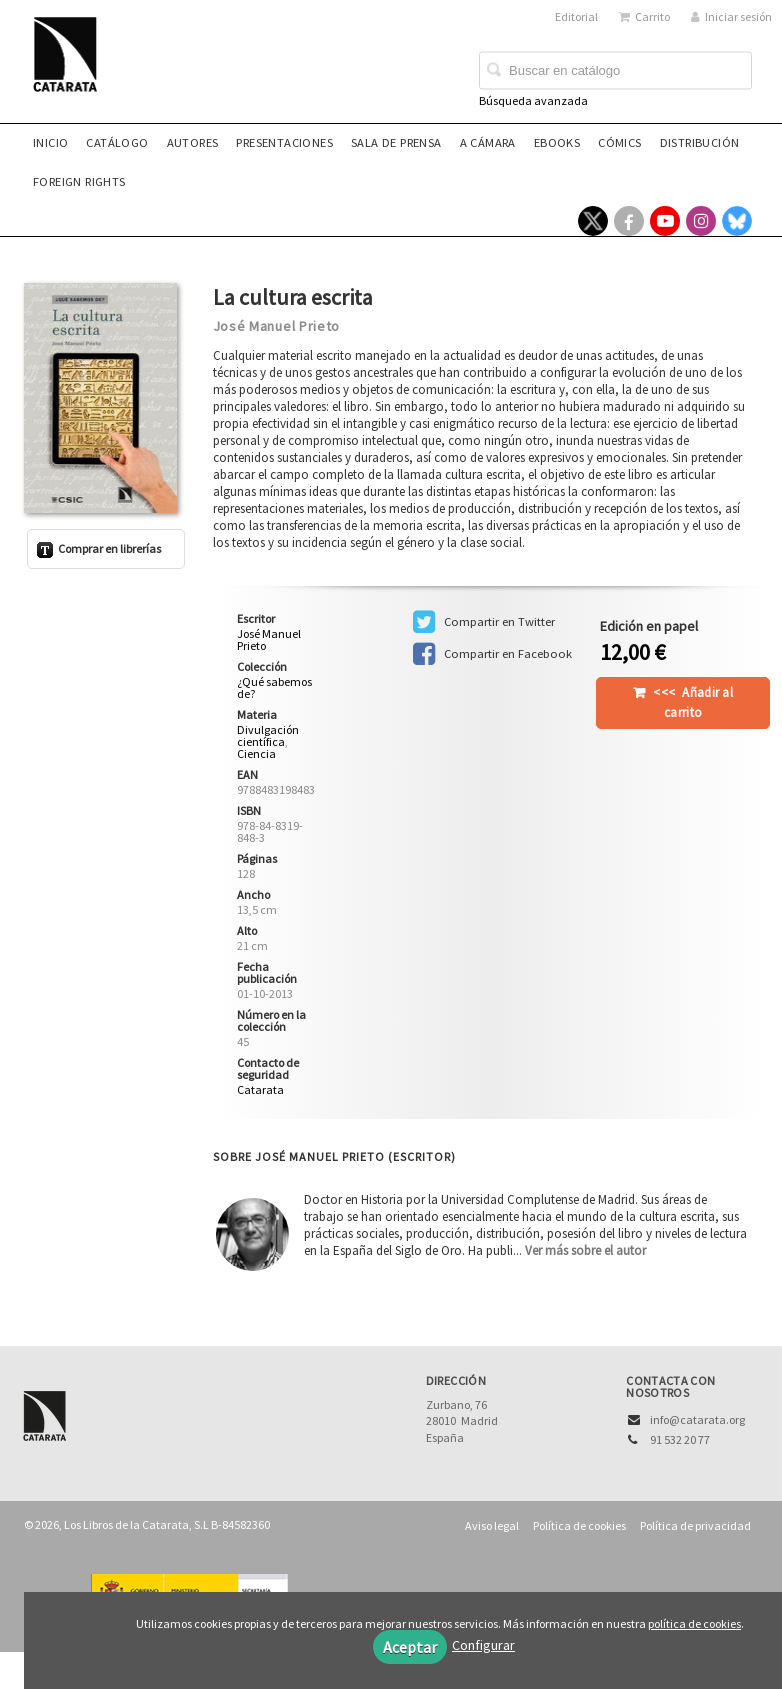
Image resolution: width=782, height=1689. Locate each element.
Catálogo (117, 142)
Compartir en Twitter (484, 622)
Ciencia (256, 753)
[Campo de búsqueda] (615, 71)
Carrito (644, 16)
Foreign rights (79, 181)
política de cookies (694, 1623)
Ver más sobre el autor (585, 1250)
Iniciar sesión (731, 16)
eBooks (557, 142)
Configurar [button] (483, 1645)
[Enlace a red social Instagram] (701, 221)
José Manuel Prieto (277, 326)
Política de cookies (579, 1525)
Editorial (576, 16)
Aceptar (410, 1647)
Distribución (700, 142)
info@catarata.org (697, 1419)
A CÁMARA (488, 142)
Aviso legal (492, 1525)
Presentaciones (284, 142)
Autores (193, 142)
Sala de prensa (396, 142)
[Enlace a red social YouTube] (665, 221)
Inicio (50, 142)
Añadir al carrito (693, 702)
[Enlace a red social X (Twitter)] (593, 221)
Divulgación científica (268, 735)
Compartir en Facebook (492, 654)
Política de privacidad (695, 1525)
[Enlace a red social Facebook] (629, 221)
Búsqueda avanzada (533, 100)
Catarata (260, 1089)
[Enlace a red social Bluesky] (737, 221)
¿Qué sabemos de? (274, 688)
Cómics (619, 142)
